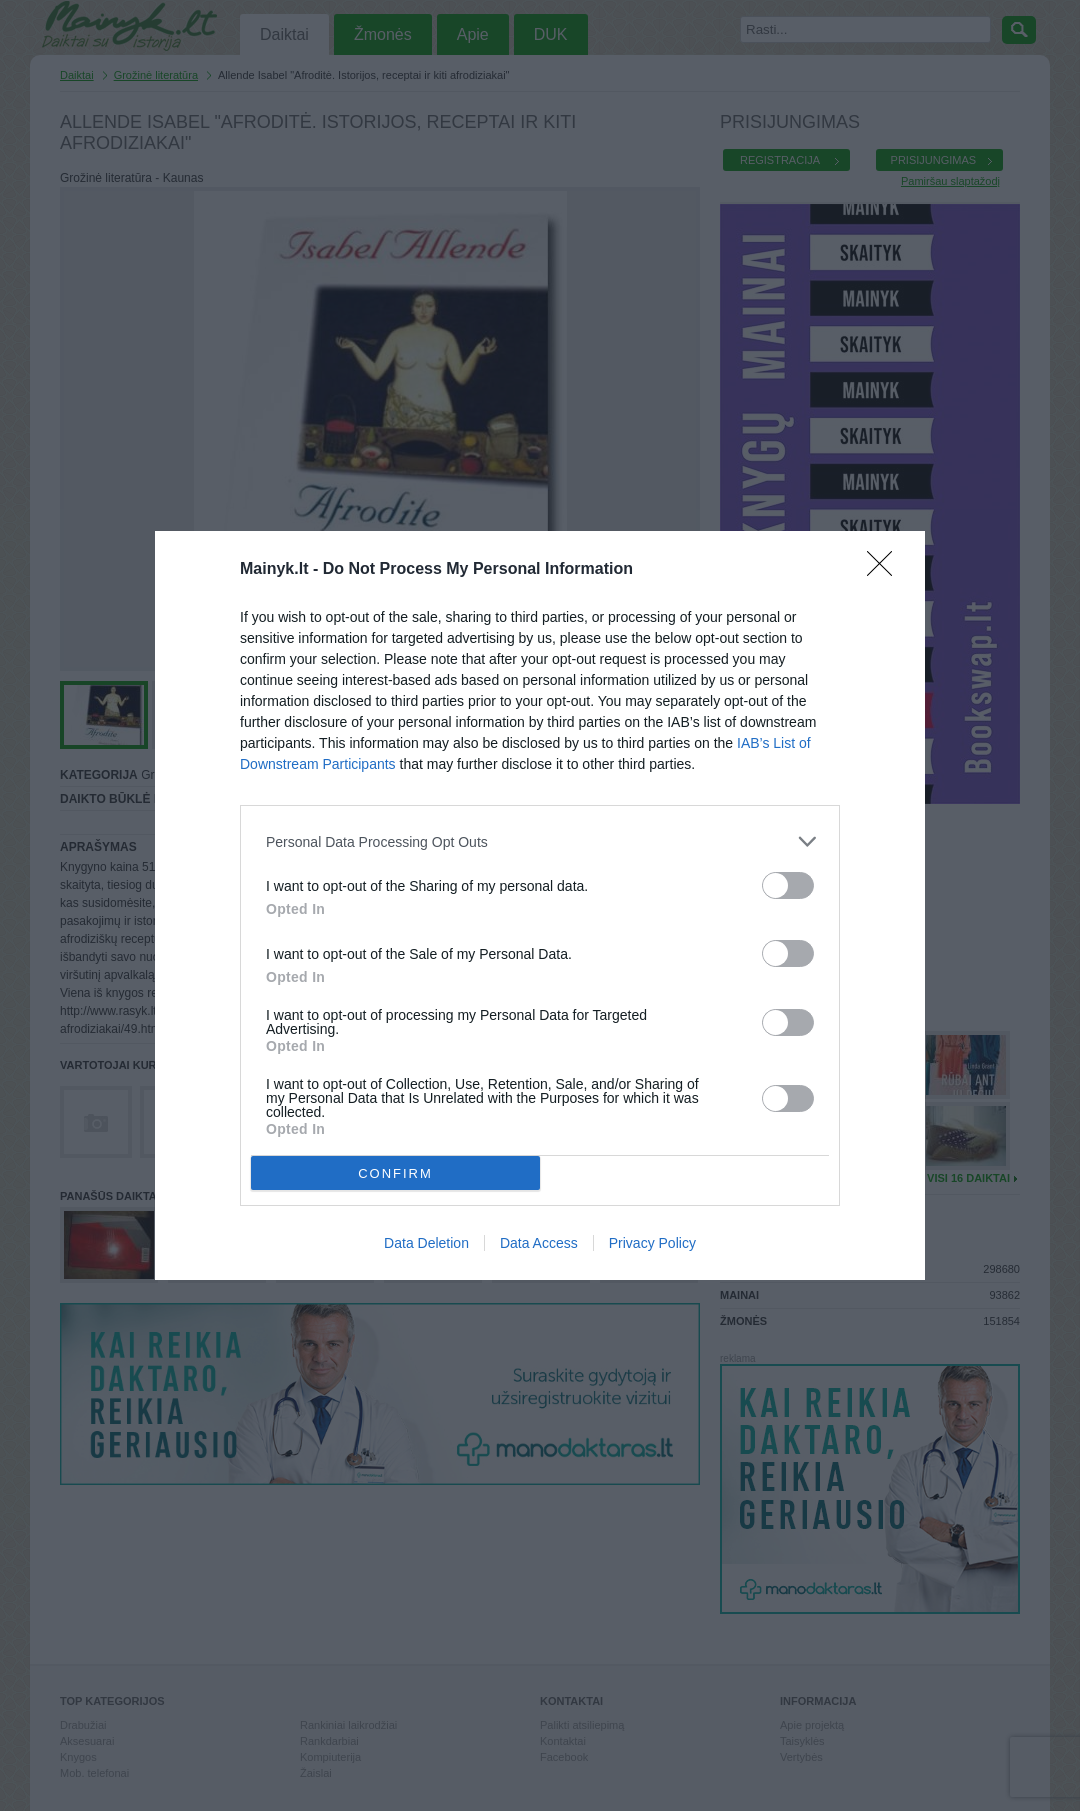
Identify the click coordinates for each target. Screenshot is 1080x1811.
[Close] (886, 570)
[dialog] (540, 905)
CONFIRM (395, 1172)
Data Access (539, 1243)
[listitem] (540, 841)
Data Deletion (426, 1243)
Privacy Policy (652, 1243)
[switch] (788, 885)
